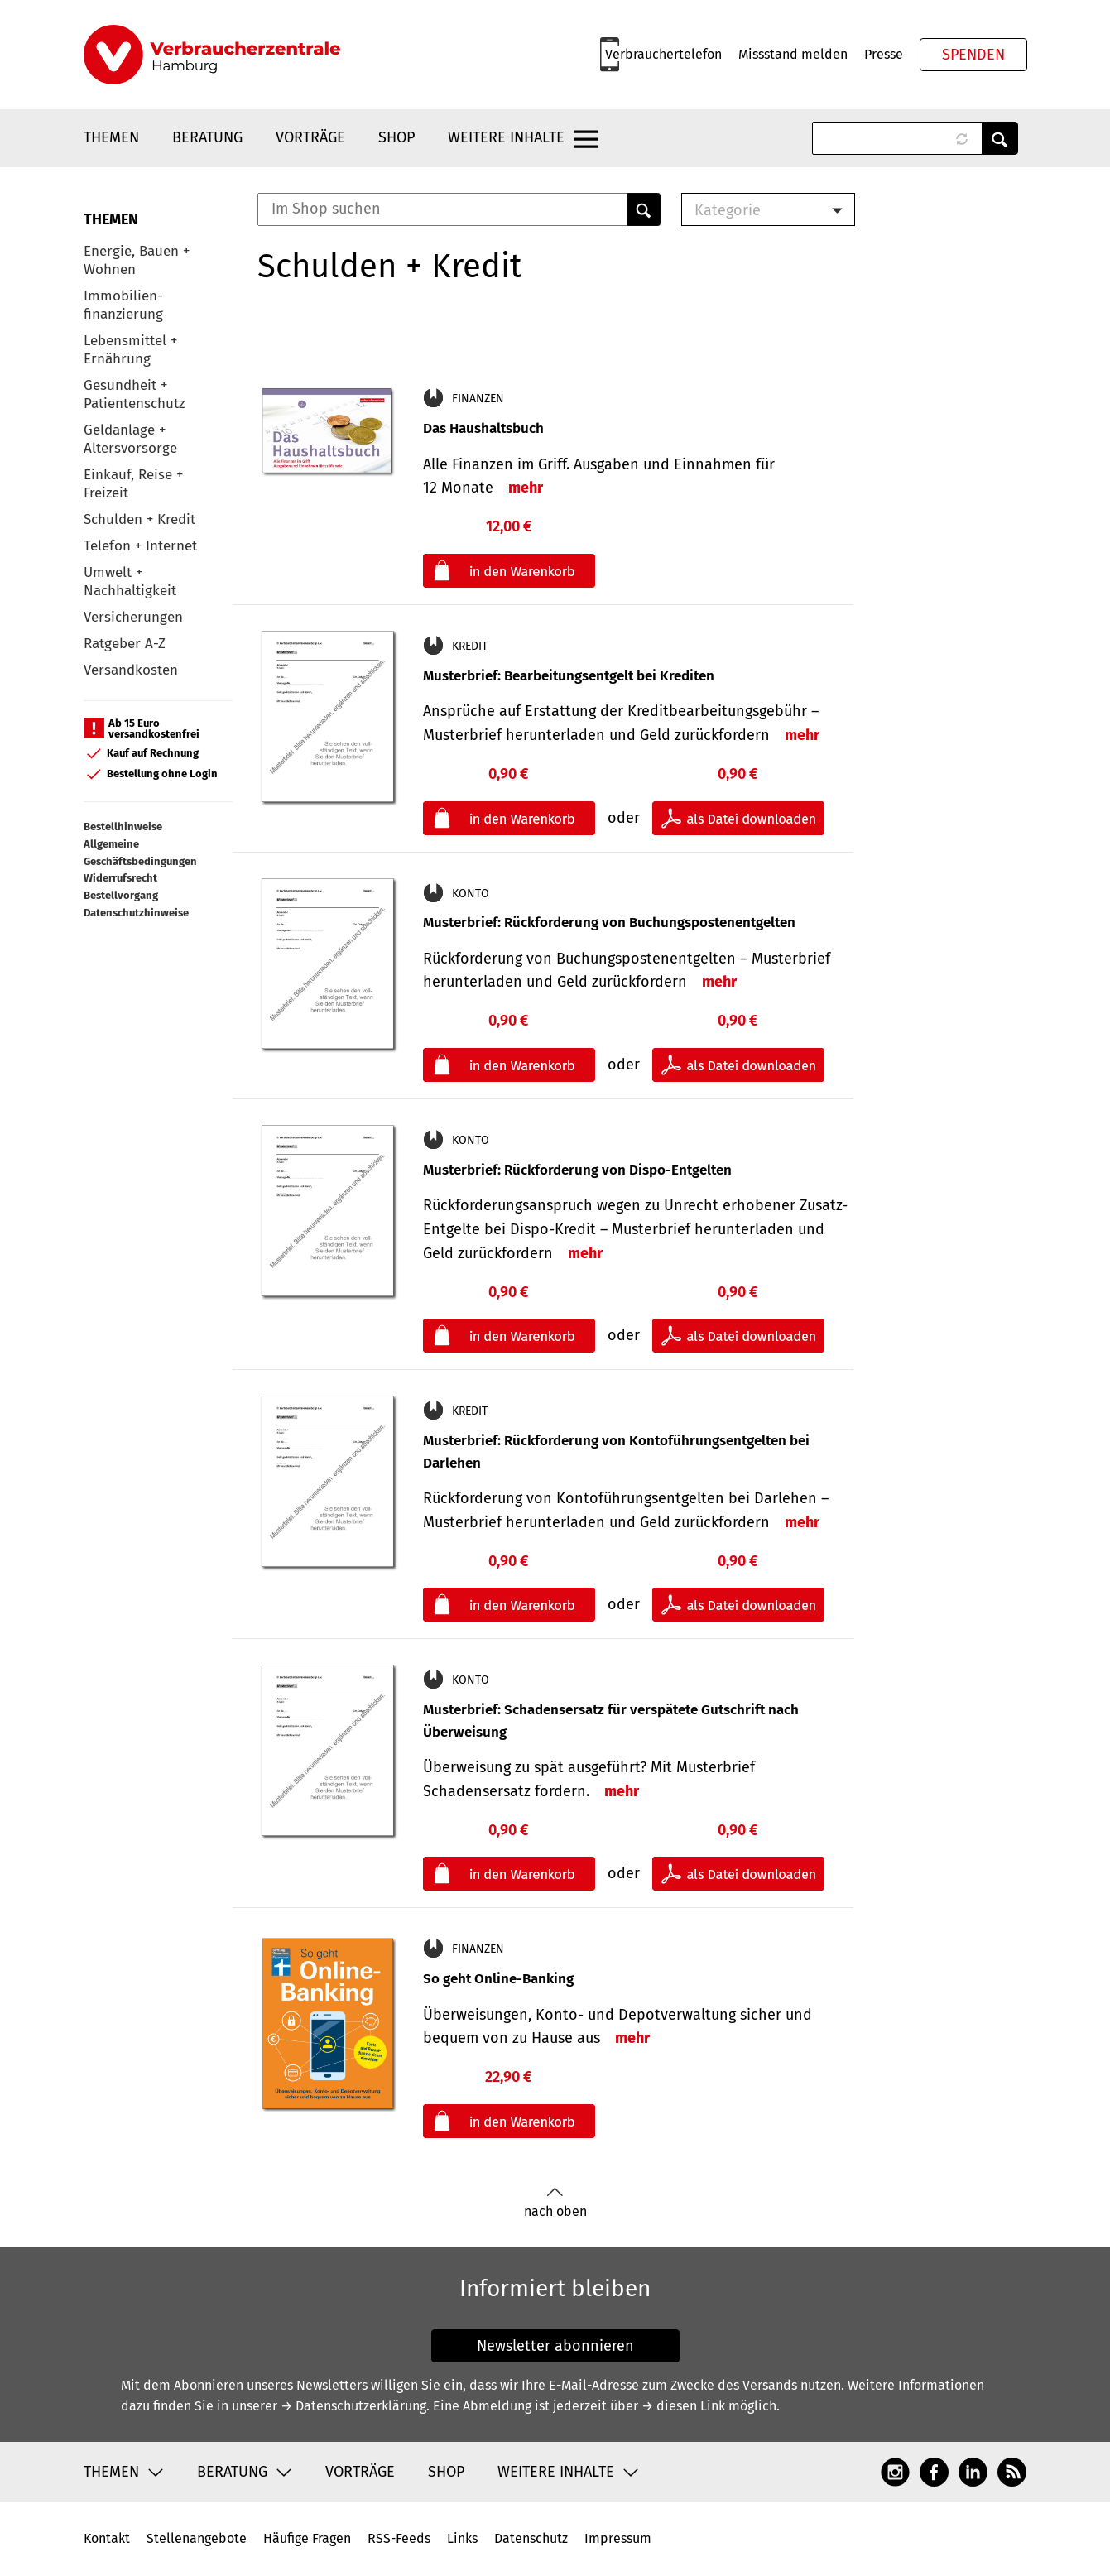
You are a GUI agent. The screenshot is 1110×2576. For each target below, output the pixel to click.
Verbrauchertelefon (663, 54)
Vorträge (310, 137)
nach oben (555, 2203)
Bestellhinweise (123, 826)
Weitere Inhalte (506, 137)
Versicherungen (133, 617)
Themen (111, 137)
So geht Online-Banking (498, 1978)
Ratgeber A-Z (125, 643)
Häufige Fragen (307, 2538)
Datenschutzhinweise (136, 912)
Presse (883, 54)
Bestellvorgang (121, 895)
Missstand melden (793, 54)
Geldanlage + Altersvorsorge (130, 439)
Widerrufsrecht (120, 878)
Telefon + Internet (140, 546)
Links (462, 2538)
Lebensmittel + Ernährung (130, 350)
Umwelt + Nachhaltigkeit (130, 581)
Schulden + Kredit (139, 519)
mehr (525, 487)
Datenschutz (531, 2538)
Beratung (207, 137)
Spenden (973, 55)
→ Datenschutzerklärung (353, 2406)
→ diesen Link (683, 2406)
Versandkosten (131, 670)
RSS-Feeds (399, 2538)
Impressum (617, 2538)
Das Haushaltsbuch (483, 428)
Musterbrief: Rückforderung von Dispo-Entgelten (577, 1170)
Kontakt (107, 2538)
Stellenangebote (197, 2538)
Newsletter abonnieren (555, 2346)
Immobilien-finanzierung (123, 305)
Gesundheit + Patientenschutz (134, 394)
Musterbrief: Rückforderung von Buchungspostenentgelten (609, 922)
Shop (396, 137)
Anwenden (1000, 138)
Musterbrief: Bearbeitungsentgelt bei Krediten (568, 676)
